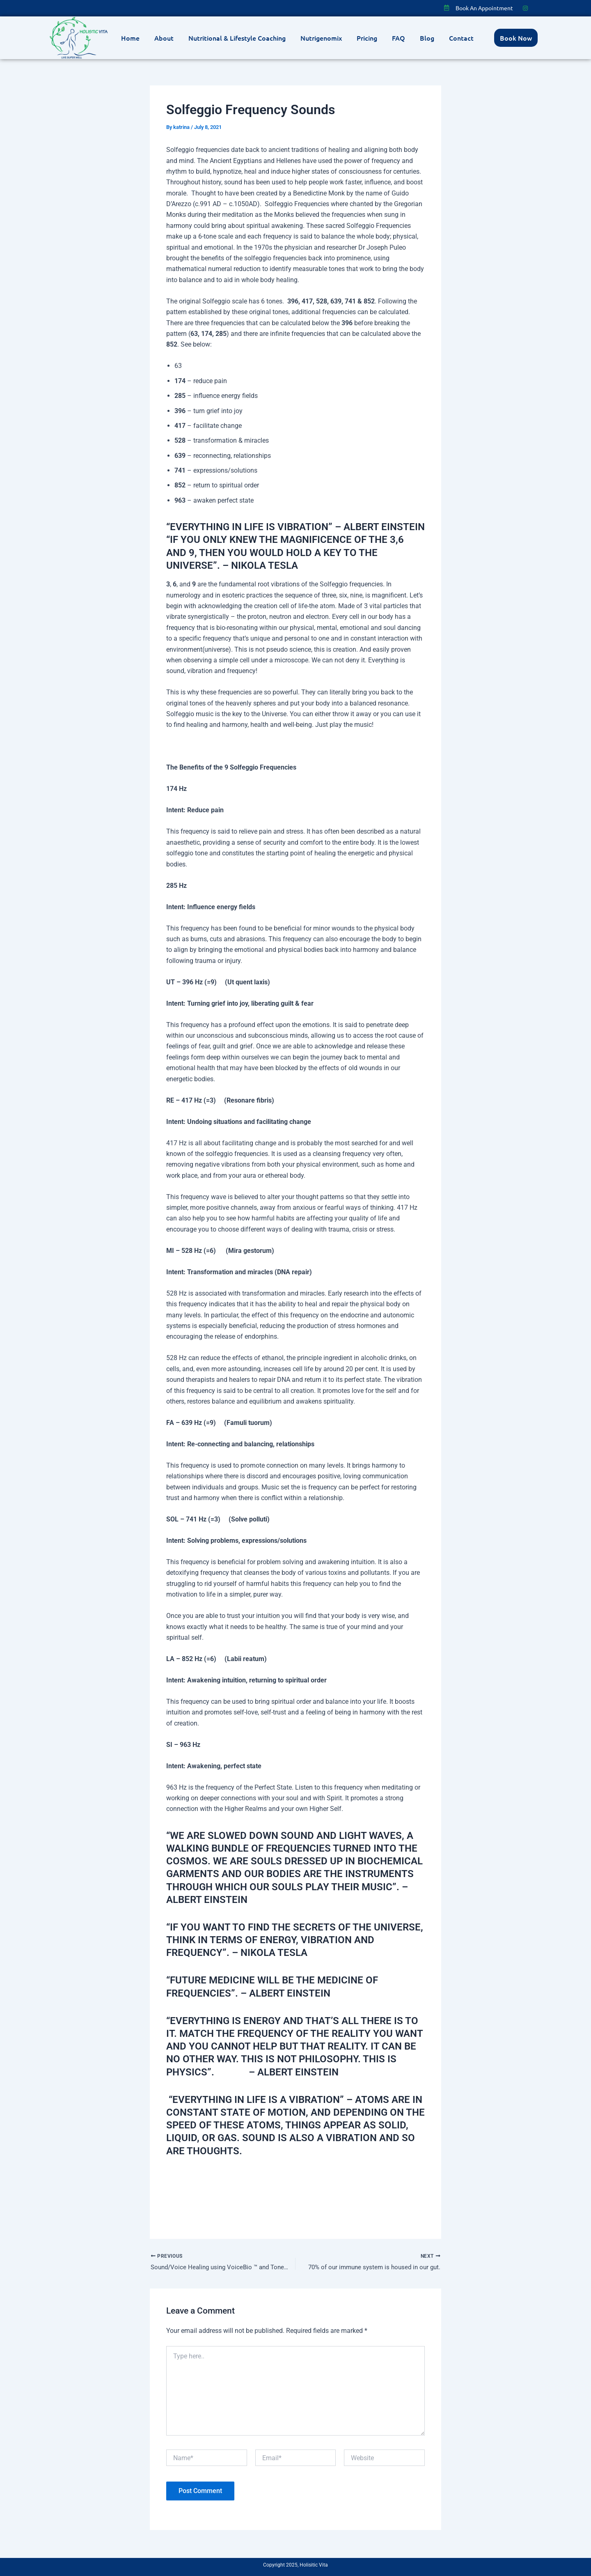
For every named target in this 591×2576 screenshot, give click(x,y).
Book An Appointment (484, 7)
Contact (461, 37)
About (164, 37)
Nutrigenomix (321, 37)
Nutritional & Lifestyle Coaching (237, 37)
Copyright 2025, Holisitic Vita (295, 2565)
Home (130, 37)
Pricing (367, 37)
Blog (427, 37)
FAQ (398, 37)
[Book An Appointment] (446, 8)
